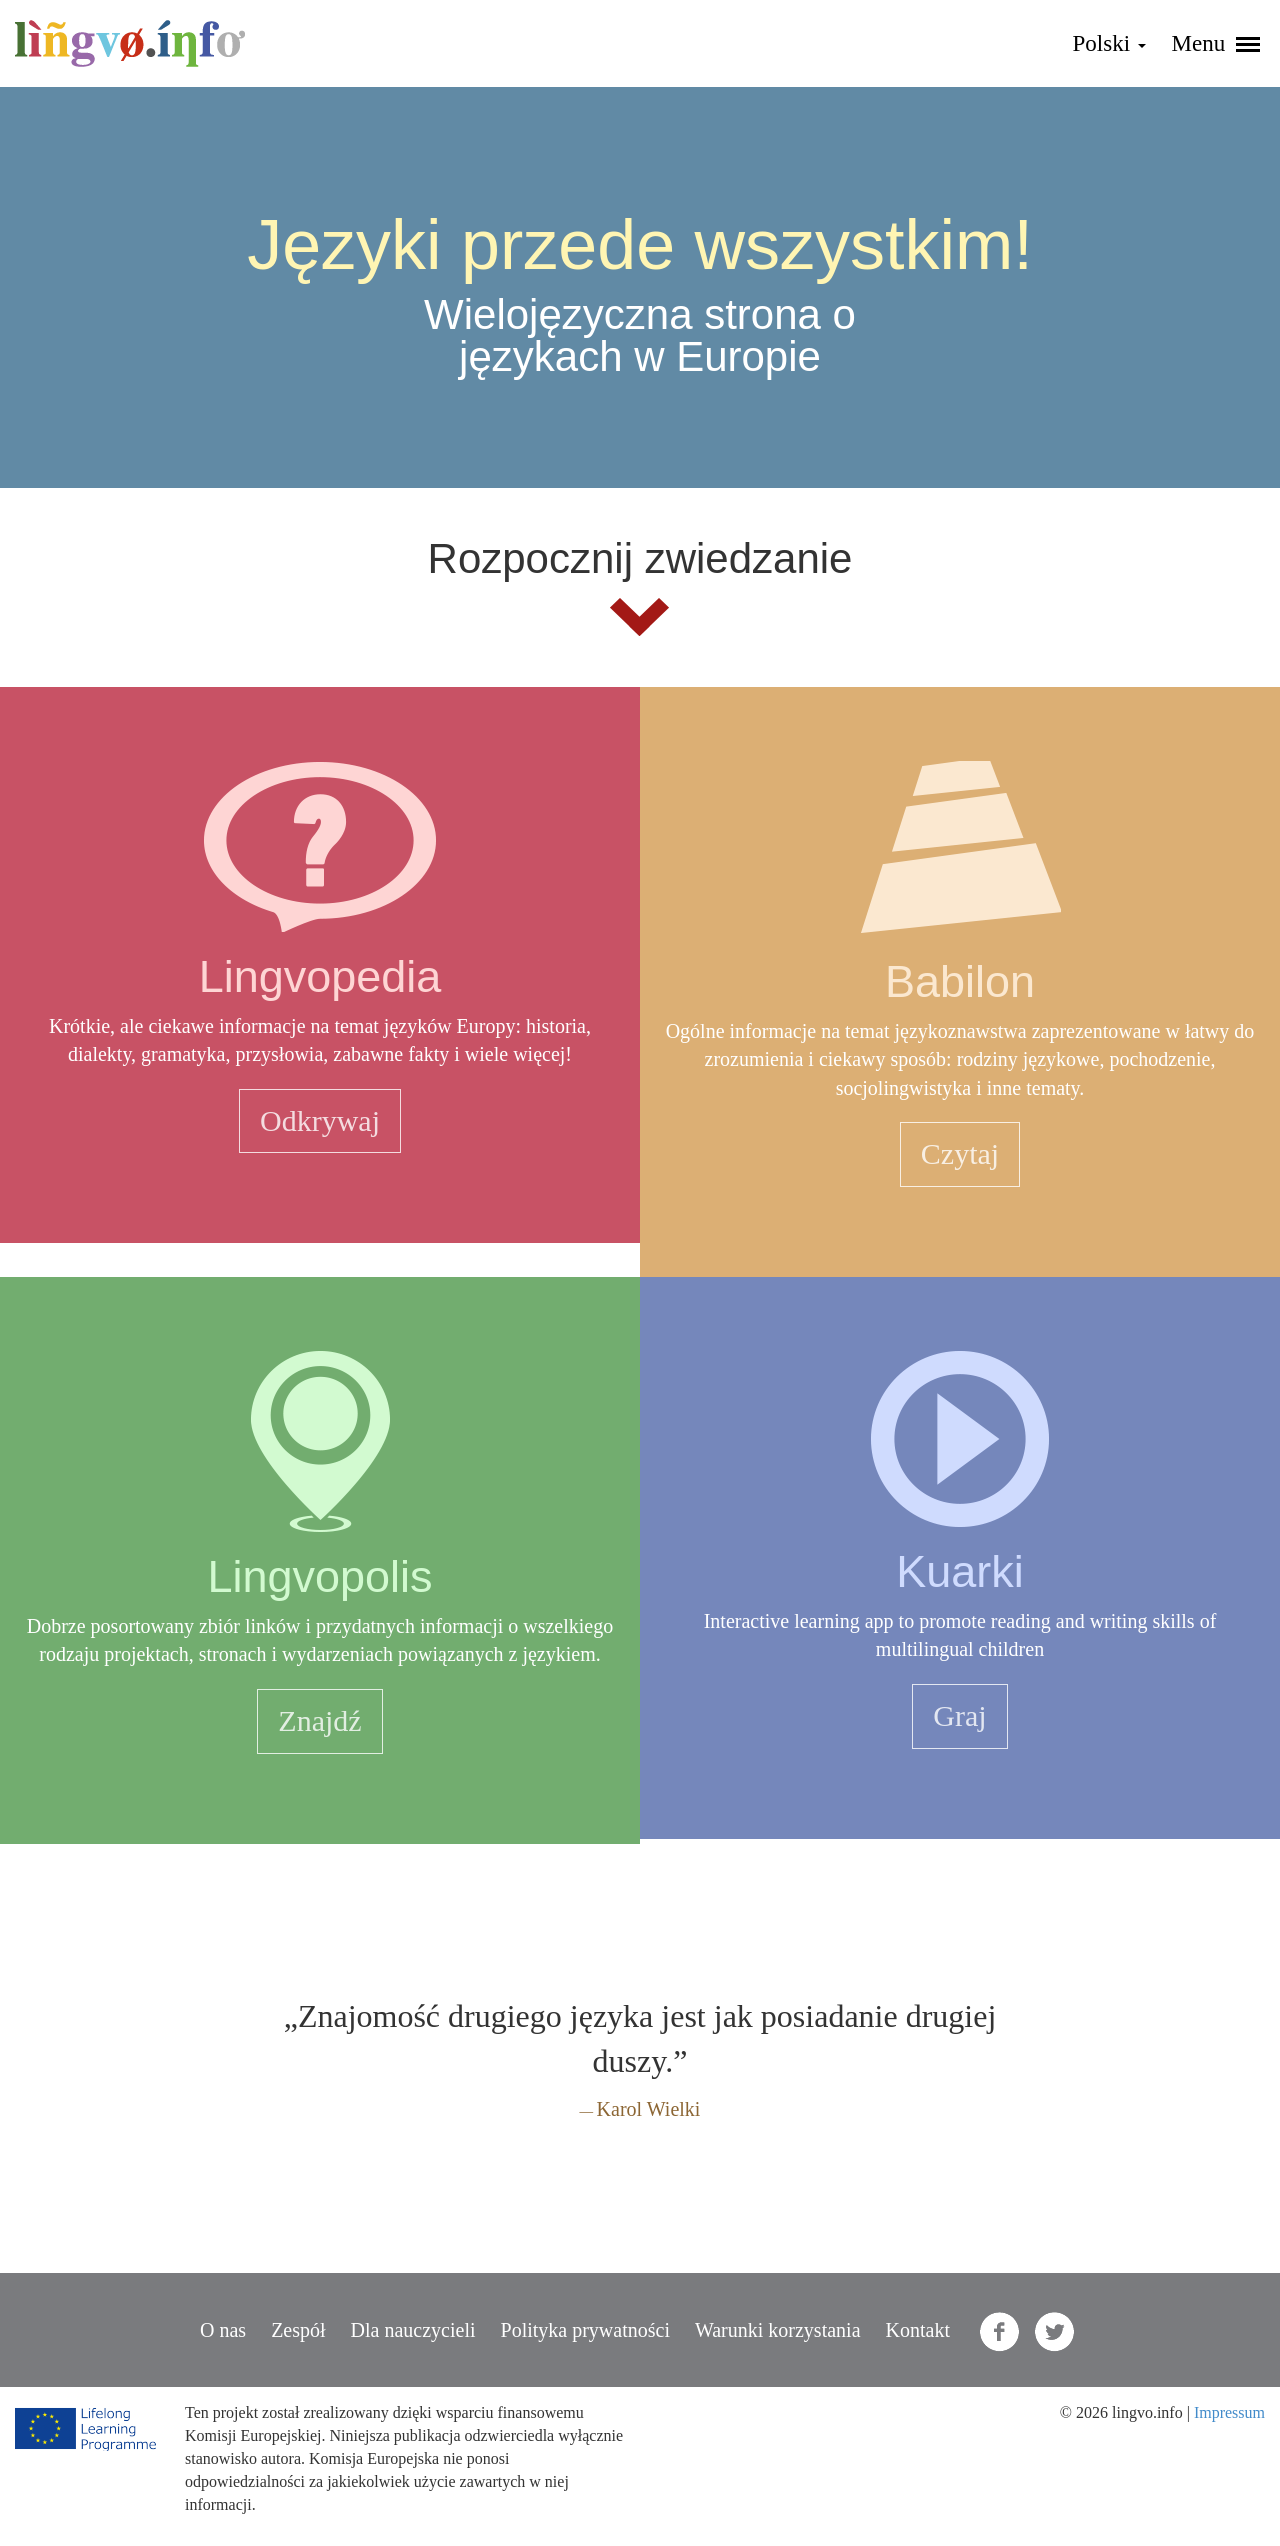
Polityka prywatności (585, 2330)
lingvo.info (130, 43)
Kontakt (918, 2330)
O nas (223, 2330)
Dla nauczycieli (413, 2330)
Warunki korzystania (778, 2330)
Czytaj (960, 1153)
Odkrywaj (320, 1120)
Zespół (298, 2330)
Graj (959, 1715)
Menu (1216, 43)
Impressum (1229, 2412)
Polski (1109, 43)
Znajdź (319, 1720)
